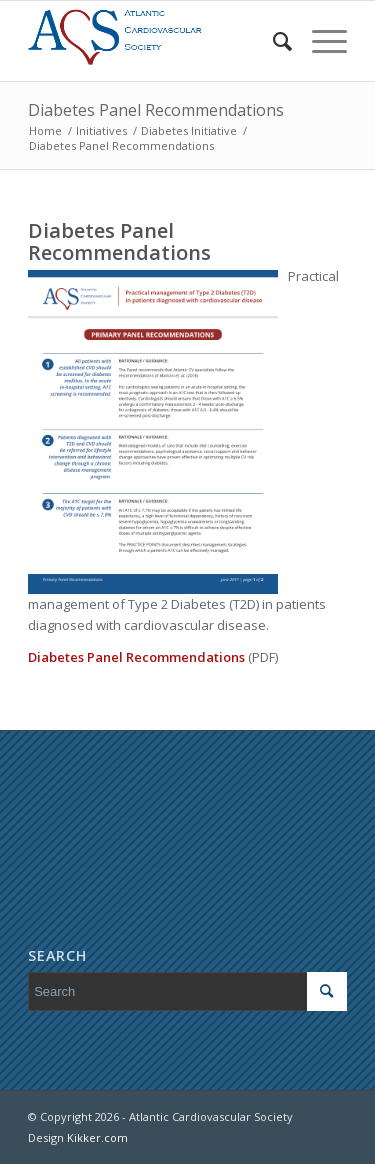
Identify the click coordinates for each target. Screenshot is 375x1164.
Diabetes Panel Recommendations (156, 110)
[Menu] (319, 41)
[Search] (272, 41)
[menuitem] (272, 41)
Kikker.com (97, 1137)
